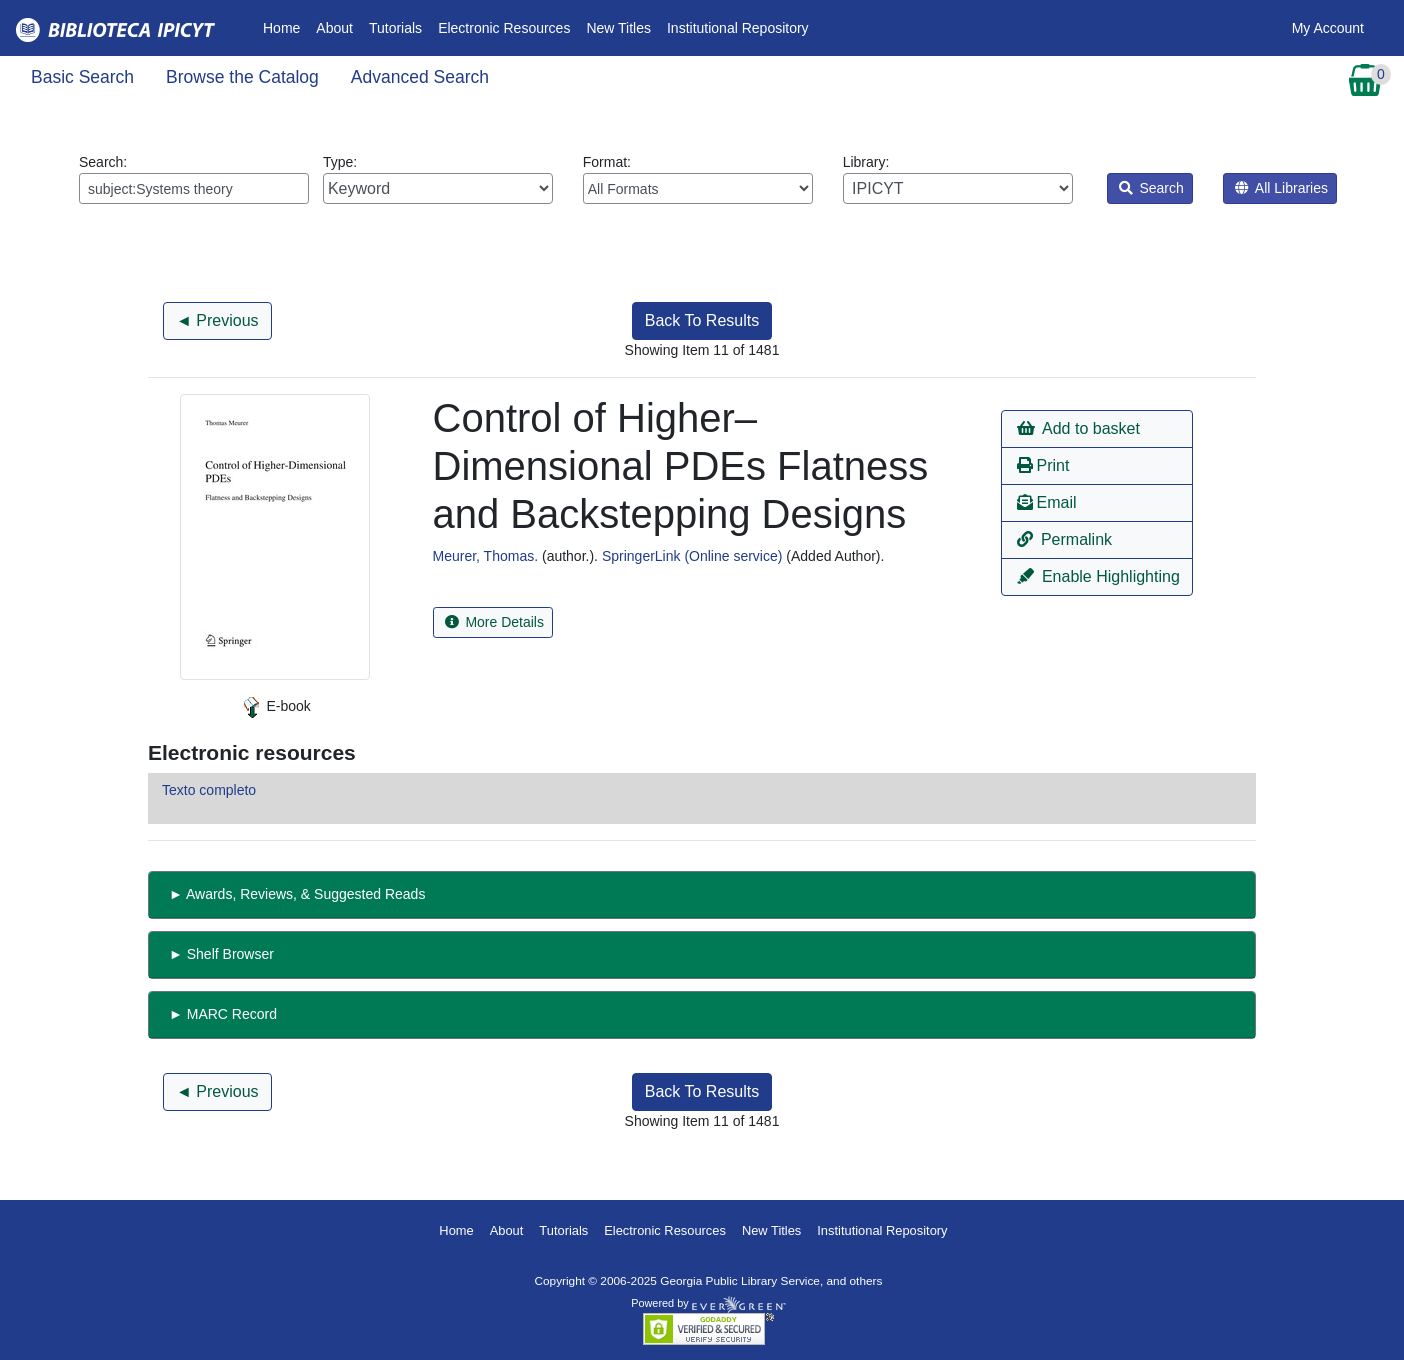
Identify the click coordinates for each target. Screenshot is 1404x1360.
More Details (494, 622)
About (334, 28)
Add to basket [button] (1078, 428)
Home (285, 26)
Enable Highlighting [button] (1098, 576)
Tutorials (395, 28)
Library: (958, 179)
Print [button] (1043, 465)
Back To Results (702, 320)
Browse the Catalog (242, 77)
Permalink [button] (1064, 539)
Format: (698, 179)
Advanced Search (420, 77)
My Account (1328, 28)
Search (1151, 188)
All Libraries (1281, 188)
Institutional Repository (738, 28)
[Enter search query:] (194, 188)
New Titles (618, 28)
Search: (194, 179)
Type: (438, 179)
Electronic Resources (504, 28)
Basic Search (82, 77)
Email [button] (1046, 502)
